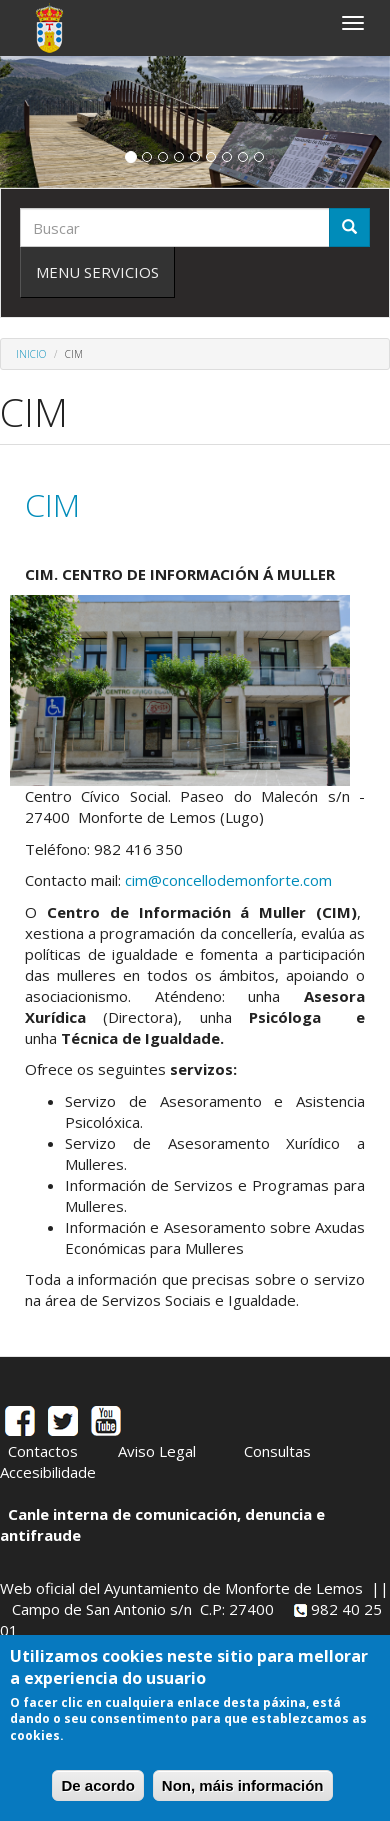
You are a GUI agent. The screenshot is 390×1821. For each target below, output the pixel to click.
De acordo (97, 1785)
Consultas (277, 1451)
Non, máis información (243, 1785)
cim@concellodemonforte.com (228, 880)
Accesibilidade (48, 1472)
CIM (52, 504)
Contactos (43, 1451)
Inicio (31, 354)
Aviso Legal (157, 1451)
